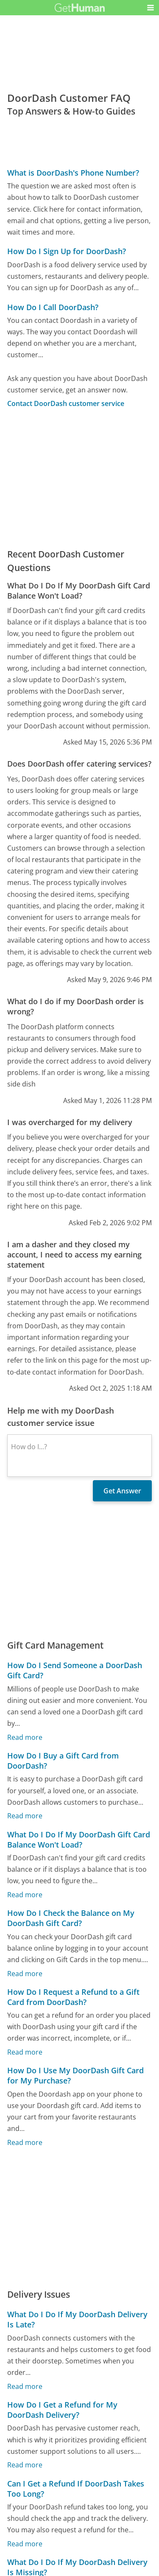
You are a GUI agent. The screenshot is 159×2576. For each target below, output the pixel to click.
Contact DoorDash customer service (65, 403)
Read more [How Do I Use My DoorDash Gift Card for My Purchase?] (24, 2142)
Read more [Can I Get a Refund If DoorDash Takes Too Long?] (24, 2543)
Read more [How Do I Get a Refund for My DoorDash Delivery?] (24, 2465)
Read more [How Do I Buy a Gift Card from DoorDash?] (24, 1815)
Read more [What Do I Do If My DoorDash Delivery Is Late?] (24, 2386)
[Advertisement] (79, 478)
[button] (150, 7)
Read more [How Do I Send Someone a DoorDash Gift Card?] (24, 1737)
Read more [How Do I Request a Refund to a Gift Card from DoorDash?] (24, 2052)
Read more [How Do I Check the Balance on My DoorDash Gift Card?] (24, 1973)
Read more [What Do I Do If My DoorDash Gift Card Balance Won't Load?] (24, 1894)
